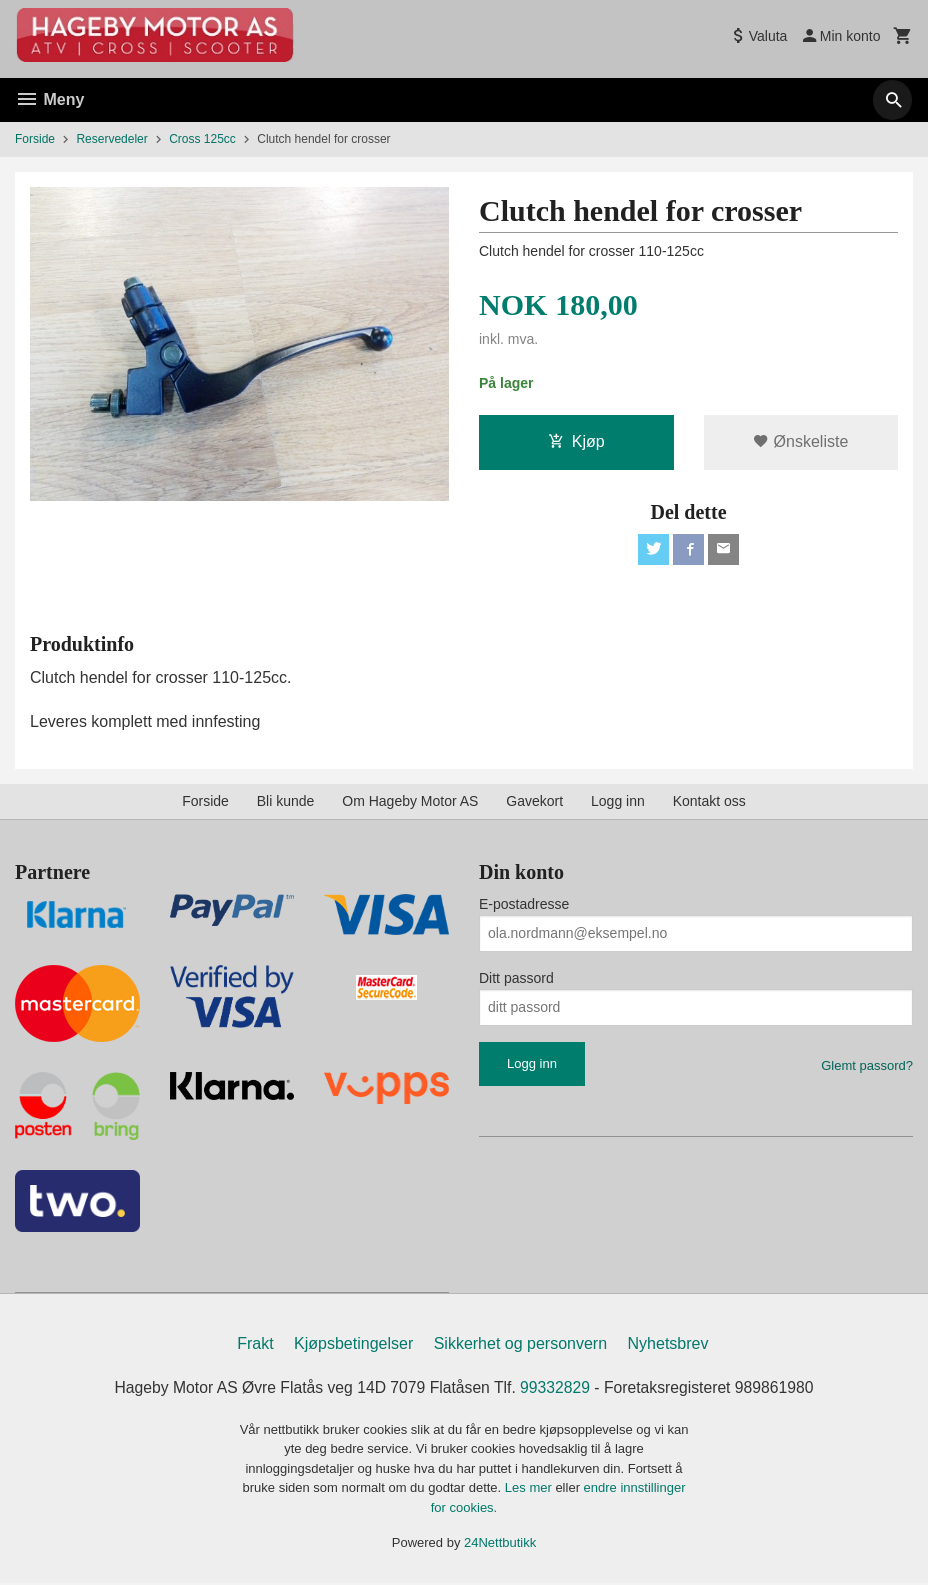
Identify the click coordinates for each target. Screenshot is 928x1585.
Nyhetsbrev (668, 1345)
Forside (35, 139)
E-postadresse (524, 905)
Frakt (255, 1345)
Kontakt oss (709, 802)
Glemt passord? (867, 1066)
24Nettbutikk (500, 1544)
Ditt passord (516, 979)
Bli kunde (286, 802)
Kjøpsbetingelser (353, 1345)
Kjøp (576, 441)
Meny (49, 99)
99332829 (556, 1389)
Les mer (530, 1489)
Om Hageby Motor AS (410, 802)
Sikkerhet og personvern (520, 1345)
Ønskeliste (800, 441)
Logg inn (618, 802)
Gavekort (534, 802)
